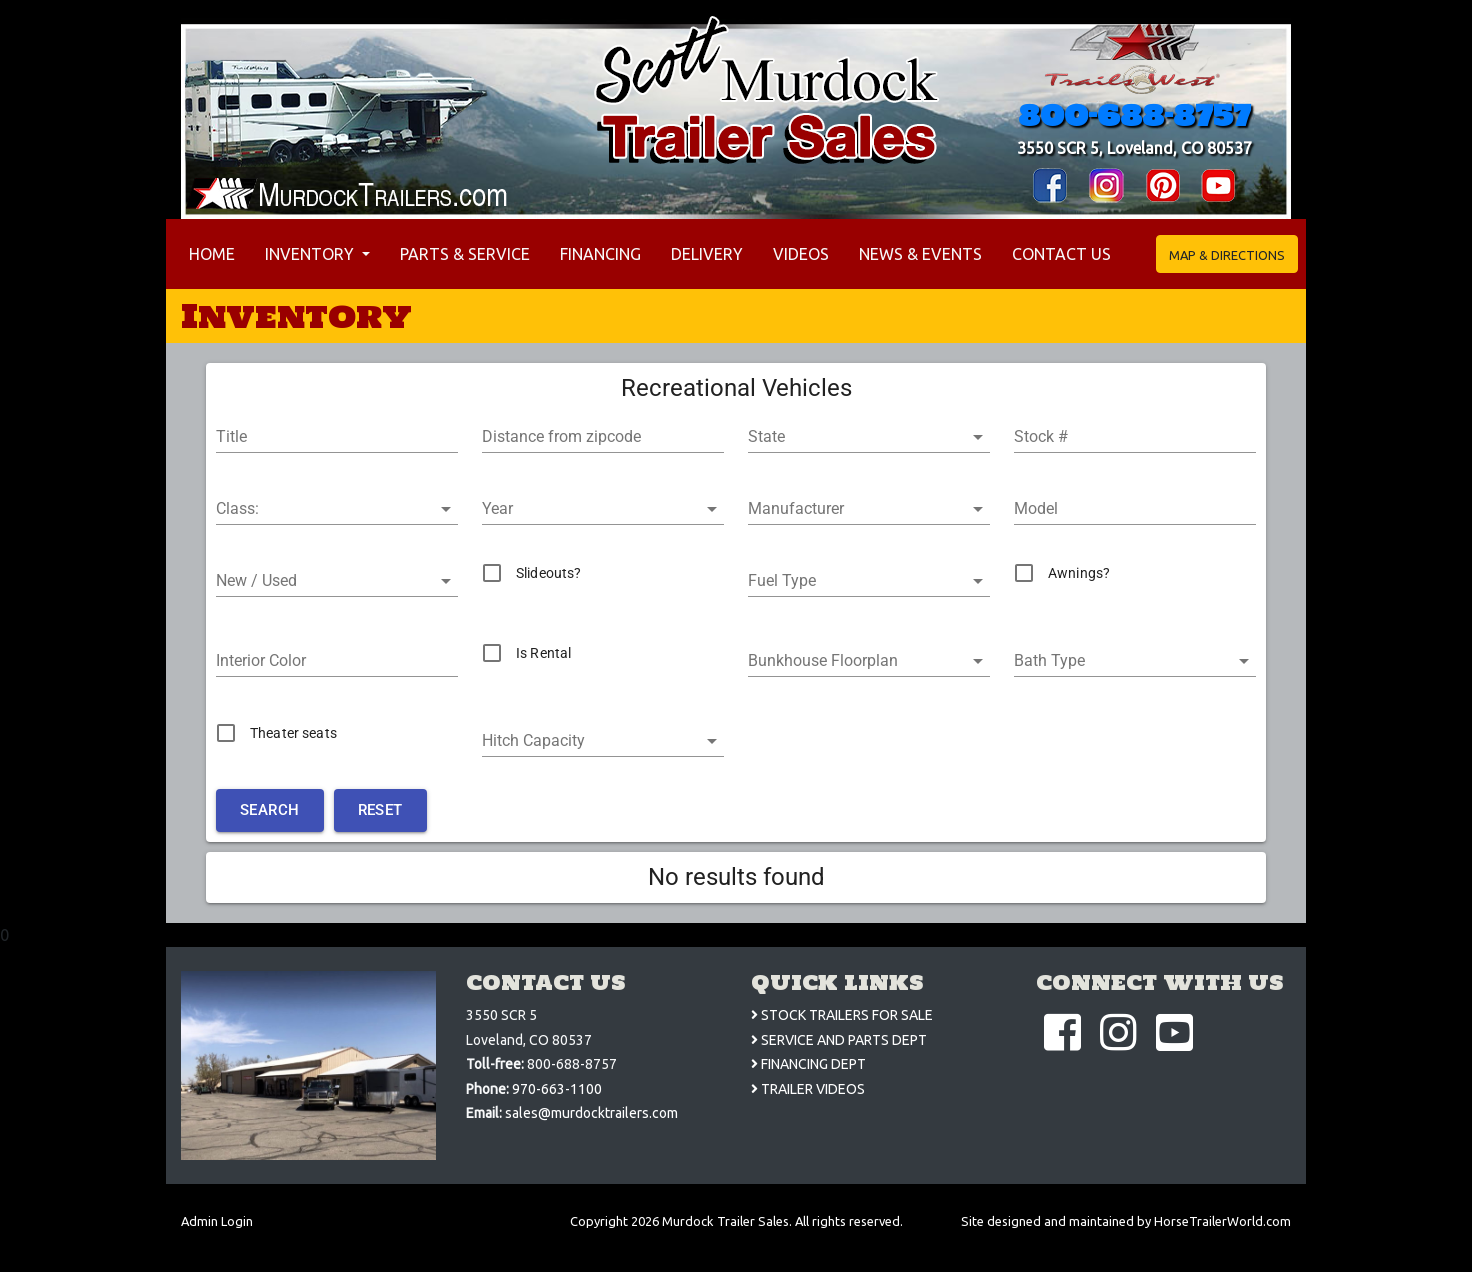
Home (216, 252)
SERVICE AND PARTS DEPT (839, 1040)
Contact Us (1061, 254)
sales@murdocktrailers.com (591, 1113)
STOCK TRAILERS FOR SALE (842, 1015)
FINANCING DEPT (808, 1064)
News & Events (920, 254)
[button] (869, 437)
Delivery (707, 254)
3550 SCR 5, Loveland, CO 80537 (1134, 148)
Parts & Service (465, 254)
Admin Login (217, 1221)
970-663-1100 (557, 1089)
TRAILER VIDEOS (808, 1089)
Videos (801, 254)
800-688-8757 (1134, 115)
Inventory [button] (311, 254)
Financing (600, 254)
